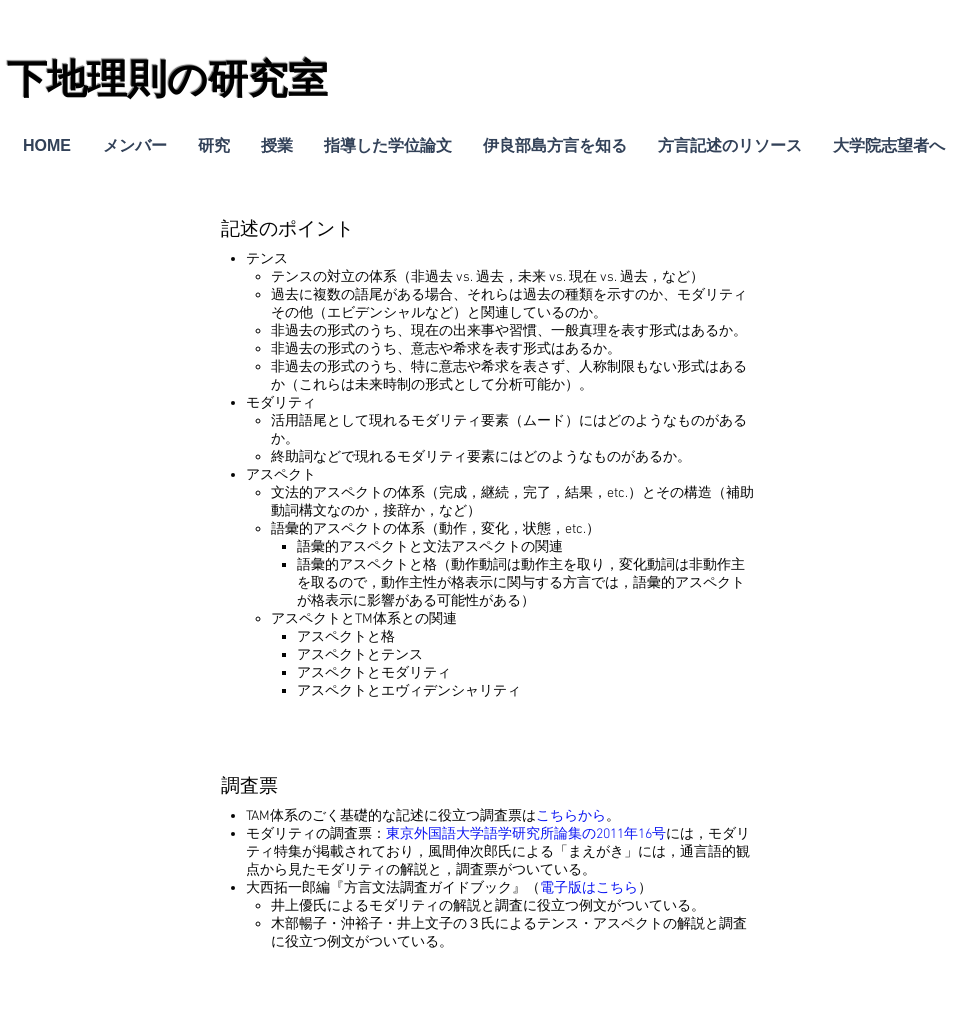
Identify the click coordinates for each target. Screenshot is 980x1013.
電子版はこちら (589, 888)
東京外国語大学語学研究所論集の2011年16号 (526, 834)
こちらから (571, 816)
